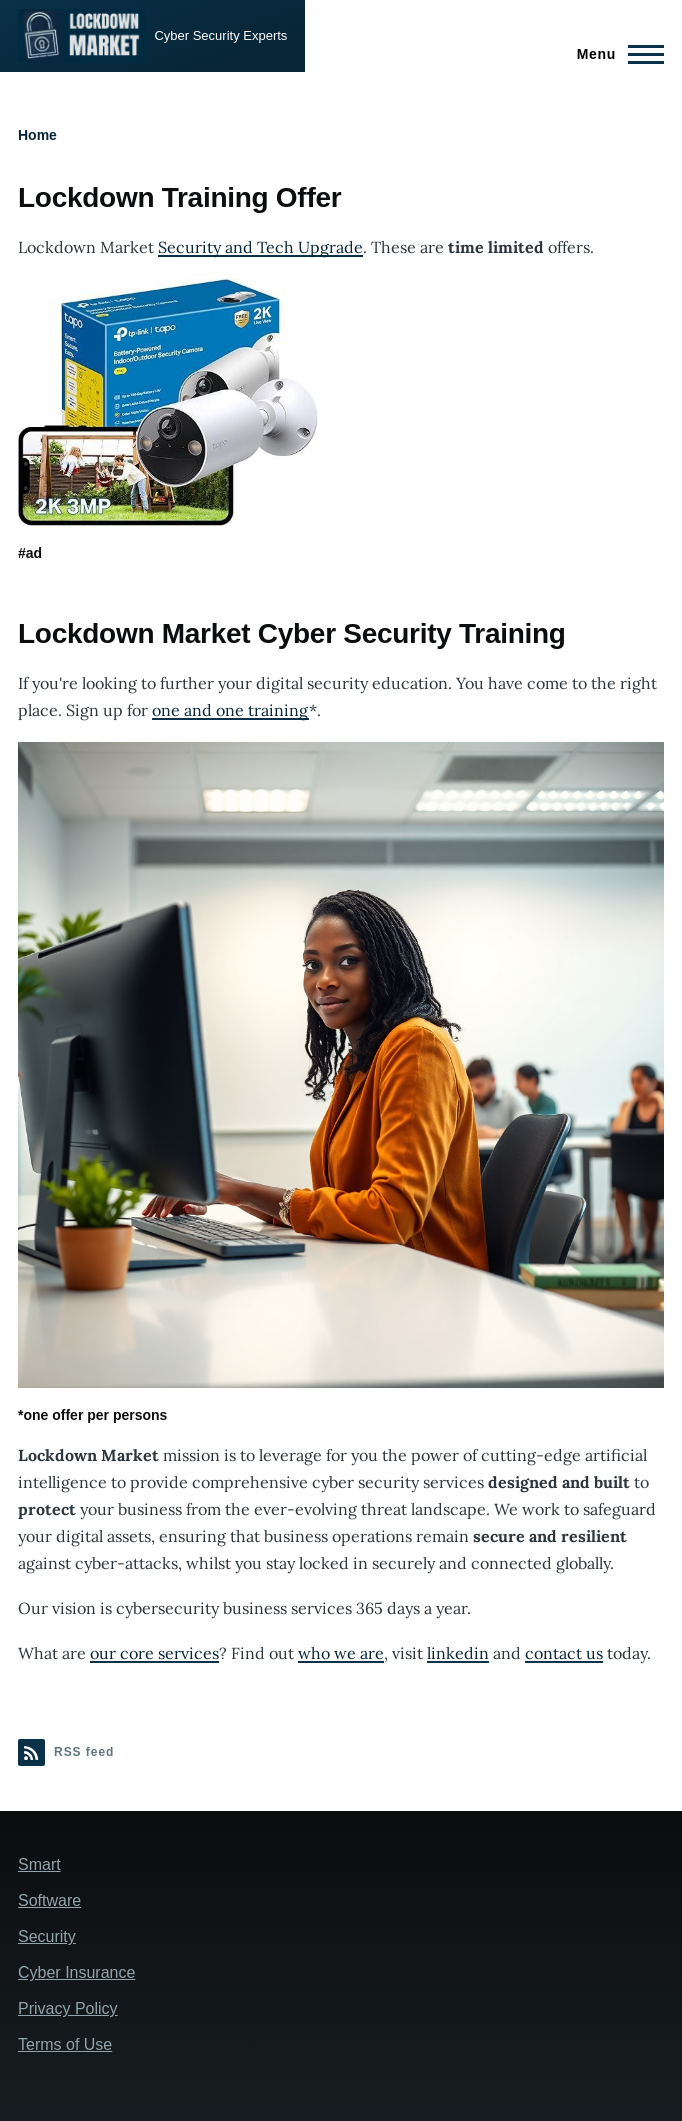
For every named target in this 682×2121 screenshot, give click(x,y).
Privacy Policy (68, 2008)
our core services (154, 1653)
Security (47, 1936)
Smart (39, 1864)
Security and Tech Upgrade (260, 247)
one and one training (230, 710)
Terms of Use (65, 2044)
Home (37, 135)
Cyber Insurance (76, 1972)
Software (49, 1900)
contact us (564, 1653)
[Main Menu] (614, 54)
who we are (341, 1653)
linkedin (458, 1653)
